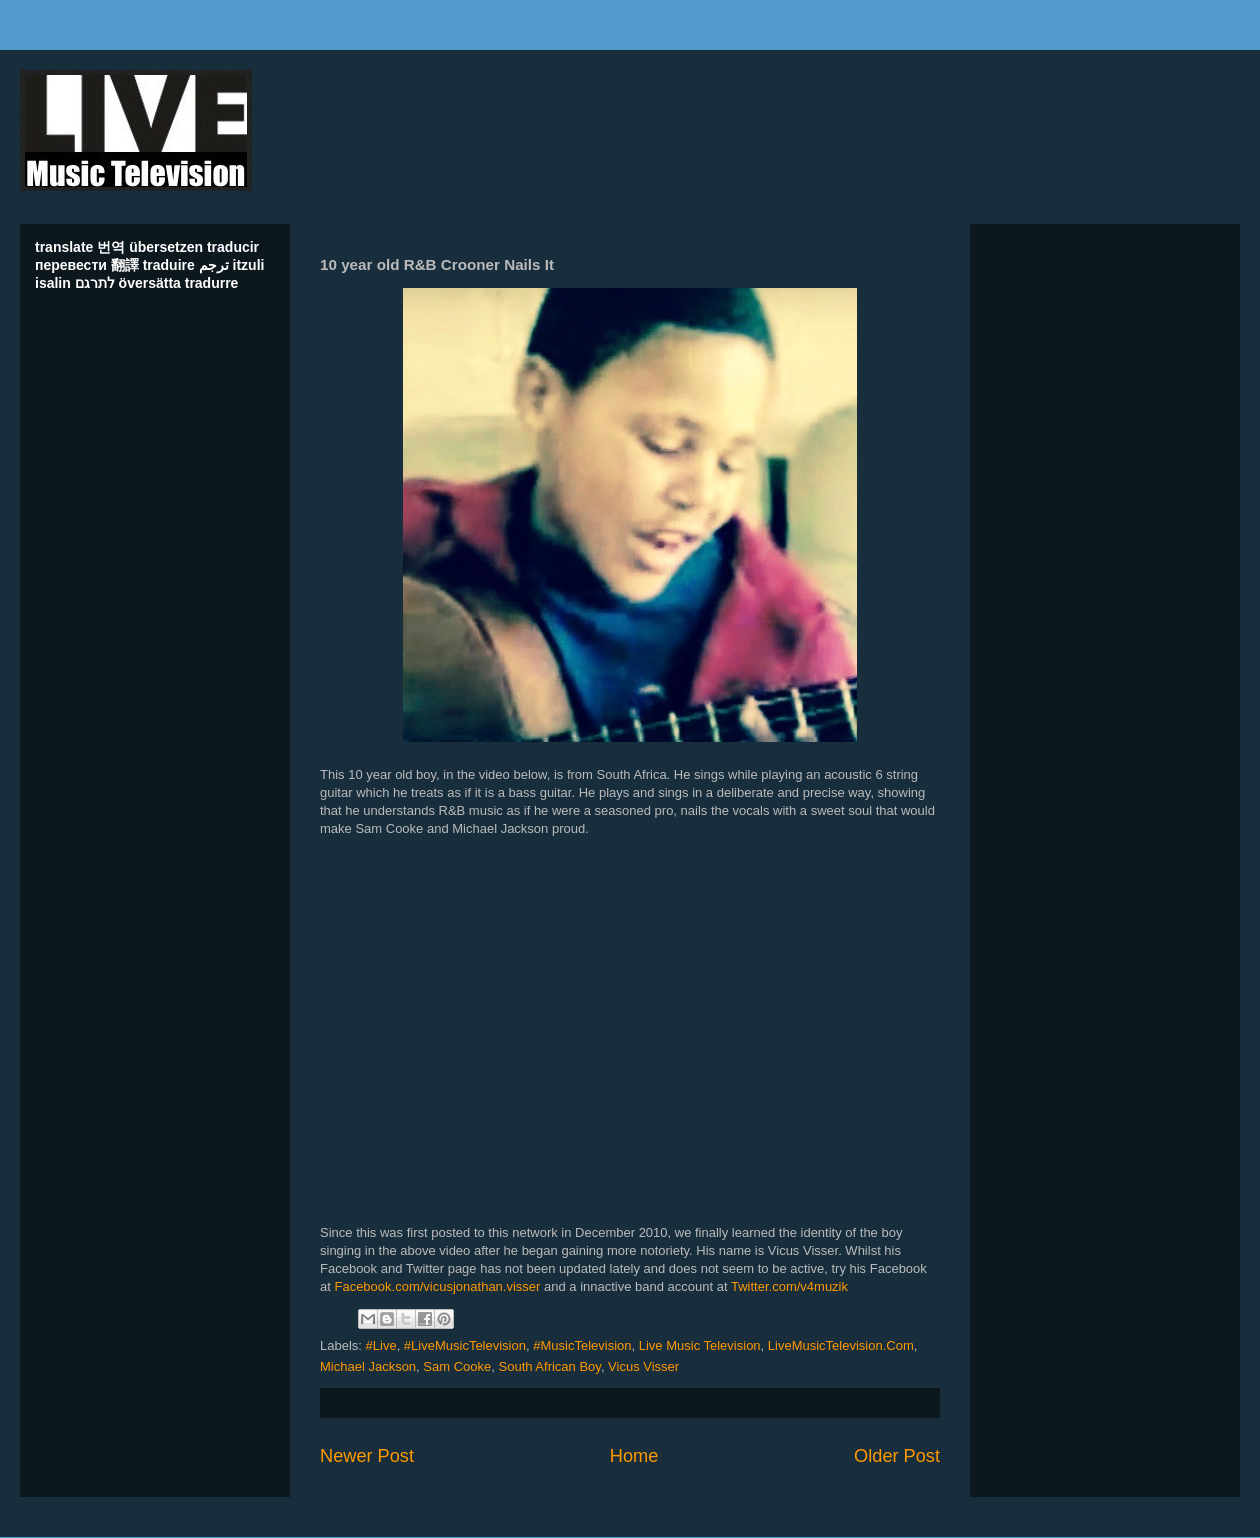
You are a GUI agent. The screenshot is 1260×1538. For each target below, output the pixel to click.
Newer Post (367, 1456)
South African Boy (550, 1366)
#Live (381, 1345)
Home (634, 1456)
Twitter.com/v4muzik (789, 1286)
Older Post (897, 1456)
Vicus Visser (643, 1366)
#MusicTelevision (582, 1345)
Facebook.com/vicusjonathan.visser (437, 1286)
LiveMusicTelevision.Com (841, 1345)
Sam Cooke (457, 1366)
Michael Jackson (368, 1366)
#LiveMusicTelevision (465, 1345)
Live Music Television (700, 1345)
